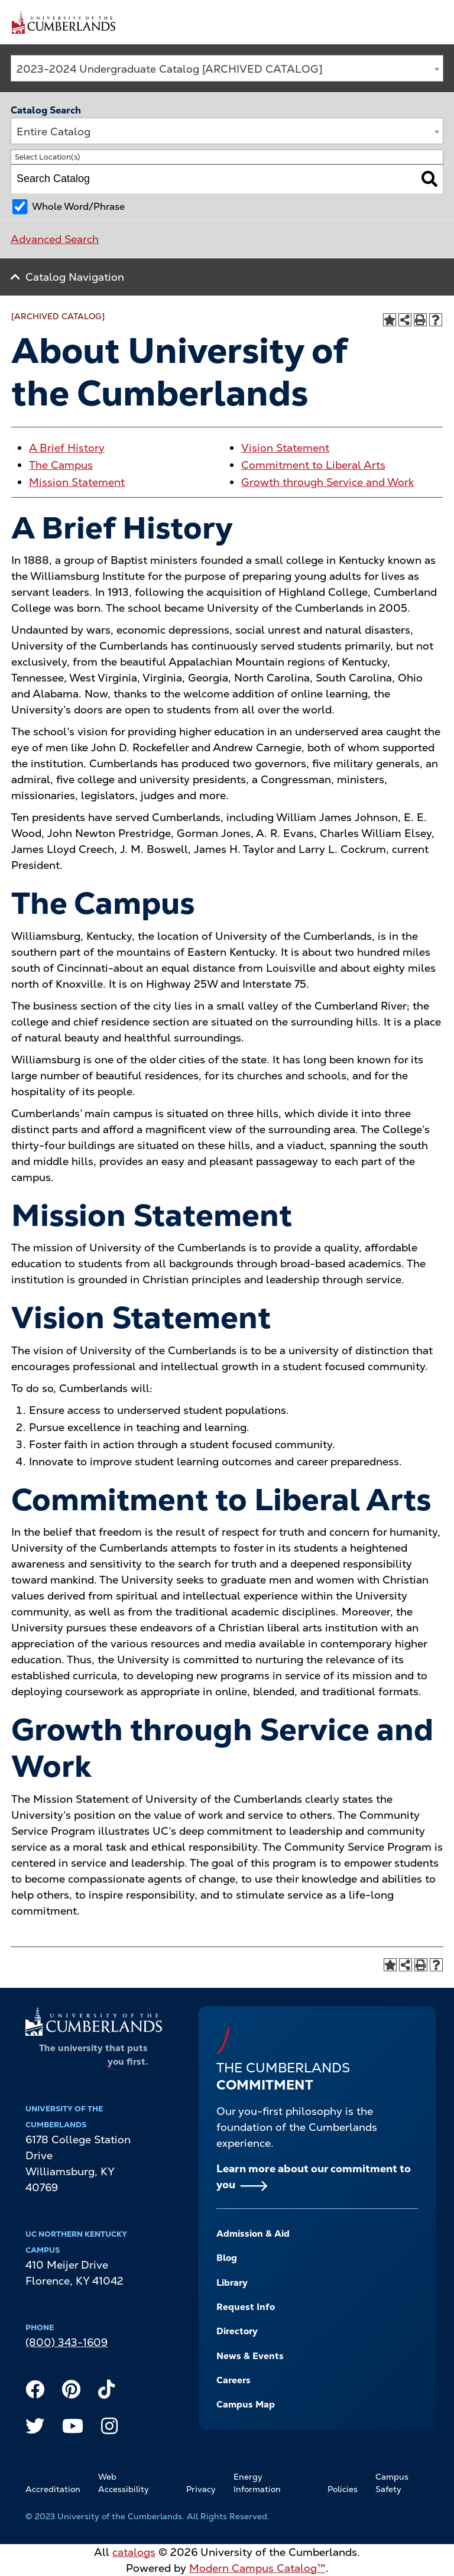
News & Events (250, 2356)
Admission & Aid (253, 2234)
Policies (342, 2489)
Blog (226, 2258)
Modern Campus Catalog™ (257, 2568)
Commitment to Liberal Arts (313, 465)
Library (232, 2283)
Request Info (245, 2307)
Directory (237, 2331)
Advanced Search (55, 239)
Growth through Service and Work (327, 482)
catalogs (133, 2552)
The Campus (61, 465)
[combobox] (227, 68)
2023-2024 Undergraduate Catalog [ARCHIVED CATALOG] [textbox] (170, 69)
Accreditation (52, 2489)
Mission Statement (77, 482)
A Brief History (67, 448)
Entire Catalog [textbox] (53, 131)
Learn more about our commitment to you (313, 2176)
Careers (233, 2380)
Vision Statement (285, 448)
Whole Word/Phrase (78, 206)
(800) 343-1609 (66, 2342)
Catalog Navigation (74, 277)
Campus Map (245, 2404)
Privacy (201, 2489)
